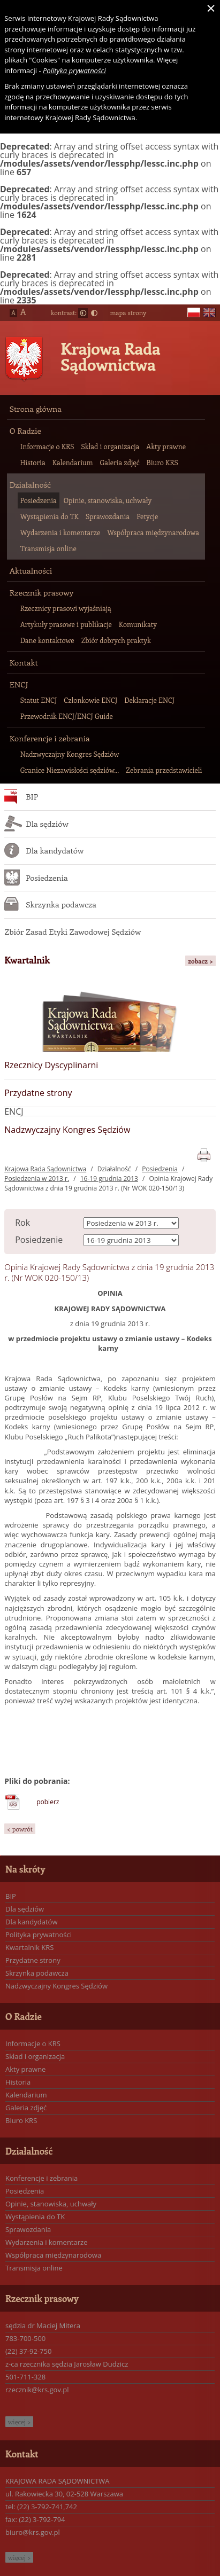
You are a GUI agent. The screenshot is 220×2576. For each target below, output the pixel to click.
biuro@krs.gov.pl (32, 2532)
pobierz (47, 1801)
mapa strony (128, 312)
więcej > (19, 2421)
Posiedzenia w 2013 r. (36, 1178)
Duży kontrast (94, 313)
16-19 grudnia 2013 (109, 1178)
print (203, 1153)
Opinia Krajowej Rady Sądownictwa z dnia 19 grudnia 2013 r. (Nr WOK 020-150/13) (108, 1183)
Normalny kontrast (83, 313)
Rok (22, 1222)
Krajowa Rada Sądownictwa (110, 356)
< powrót (20, 1829)
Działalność (114, 1168)
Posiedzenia (160, 1168)
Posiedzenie (39, 1239)
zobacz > (200, 961)
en (209, 313)
